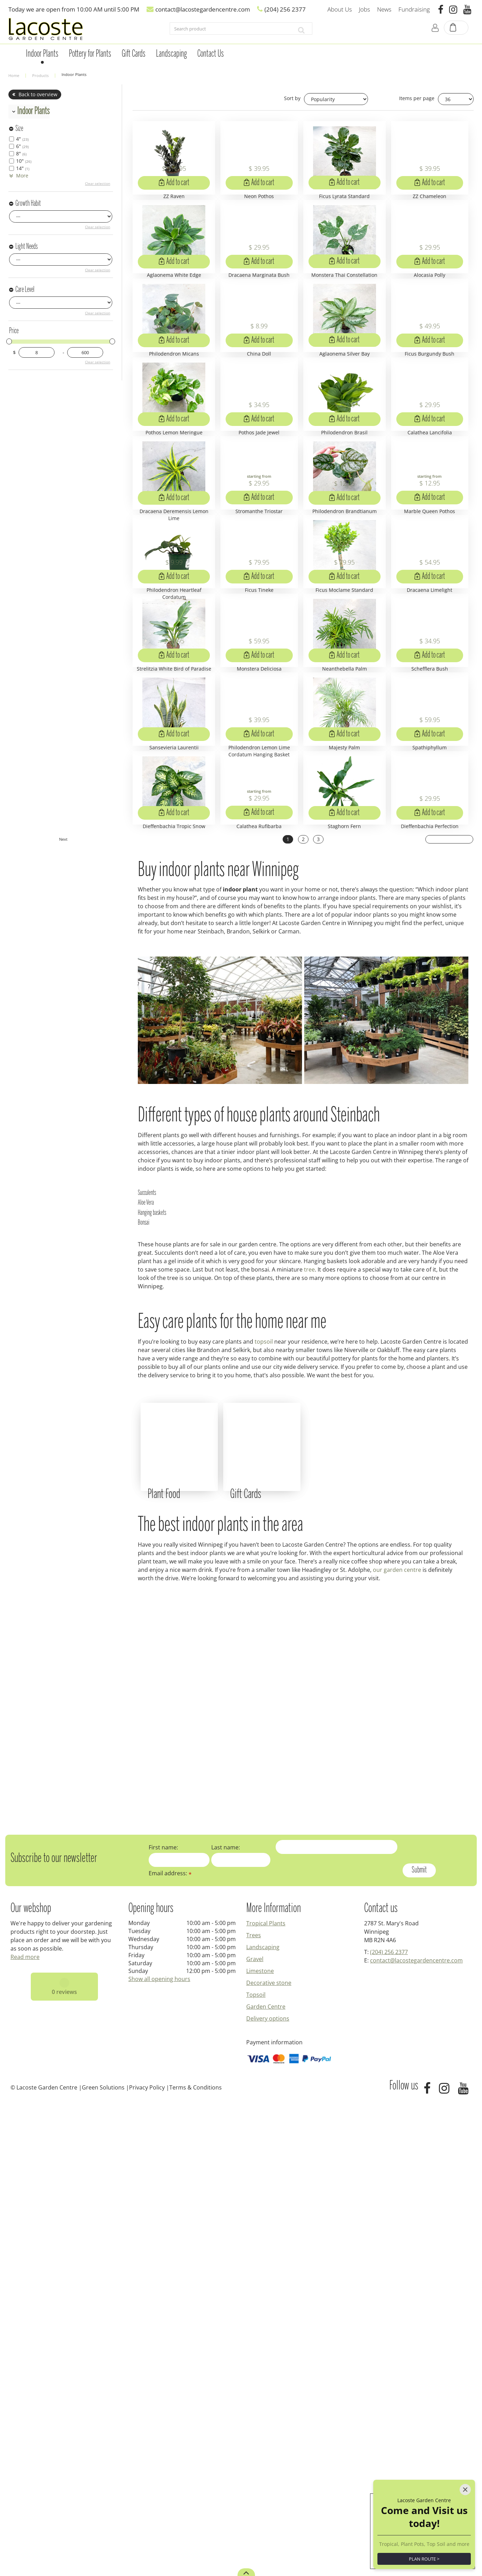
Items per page (416, 98)
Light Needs (26, 246)
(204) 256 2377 (389, 2426)
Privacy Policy (147, 2561)
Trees (253, 2409)
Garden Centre (265, 2480)
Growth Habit (28, 203)
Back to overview (38, 94)
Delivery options (267, 2492)
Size (19, 128)
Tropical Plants (265, 2397)
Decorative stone (268, 2456)
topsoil (264, 1797)
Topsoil (255, 2468)
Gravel (254, 2433)
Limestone (260, 2445)
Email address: (170, 2347)
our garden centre (397, 2043)
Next (449, 1295)
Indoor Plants (33, 111)
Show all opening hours (159, 2453)
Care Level (24, 289)
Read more (25, 2431)
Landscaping (262, 2421)
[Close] (465, 2456)
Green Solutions (103, 2561)
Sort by (292, 98)
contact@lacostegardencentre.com (416, 2434)
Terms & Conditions (195, 2561)
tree (309, 1725)
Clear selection (97, 183)
